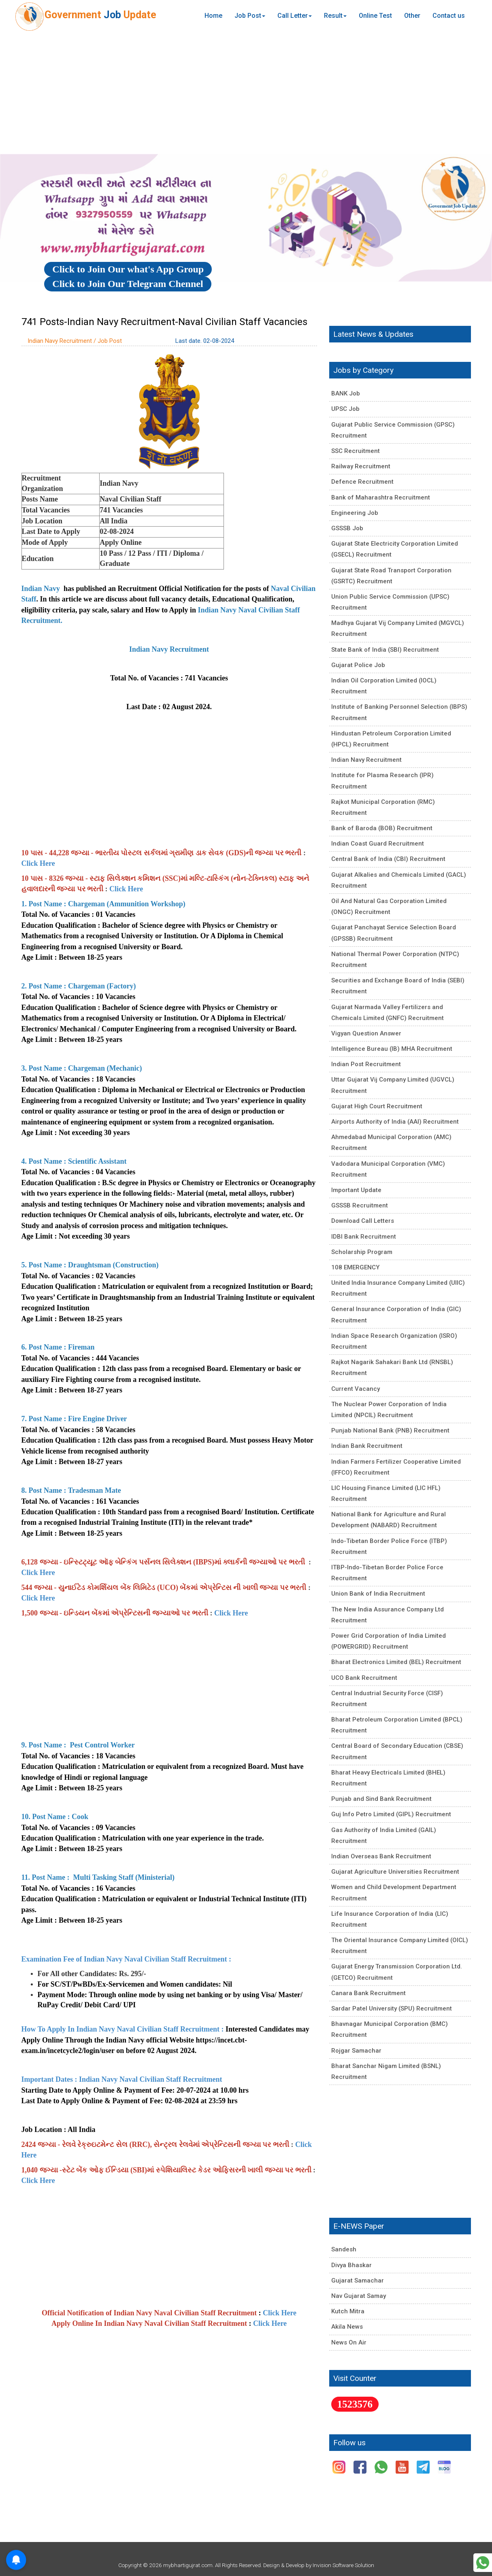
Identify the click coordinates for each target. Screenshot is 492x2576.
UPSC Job (345, 408)
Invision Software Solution (343, 2565)
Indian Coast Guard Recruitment (377, 843)
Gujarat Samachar (357, 2280)
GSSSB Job (347, 528)
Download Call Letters (362, 1220)
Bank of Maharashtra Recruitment (380, 497)
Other (412, 15)
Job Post (249, 15)
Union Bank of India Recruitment (378, 1593)
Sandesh (343, 2249)
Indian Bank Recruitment (367, 1446)
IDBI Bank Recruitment (363, 1236)
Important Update (356, 1190)
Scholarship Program (361, 1252)
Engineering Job (354, 512)
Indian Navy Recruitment (366, 759)
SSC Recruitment (355, 451)
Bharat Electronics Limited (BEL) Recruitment (396, 1662)
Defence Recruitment (362, 481)
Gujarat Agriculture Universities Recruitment (395, 1871)
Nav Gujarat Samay (358, 2296)
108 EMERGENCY (355, 1267)
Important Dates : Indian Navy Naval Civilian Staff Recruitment (121, 2079)
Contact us (448, 15)
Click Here (38, 863)
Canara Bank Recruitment (368, 1993)
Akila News (347, 2326)
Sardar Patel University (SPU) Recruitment (391, 2008)
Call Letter (294, 15)
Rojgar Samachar (356, 2050)
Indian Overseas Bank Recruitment (381, 1856)
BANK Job (345, 393)
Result (335, 15)
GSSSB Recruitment (359, 1205)
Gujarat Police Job (358, 665)
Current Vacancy (355, 1388)
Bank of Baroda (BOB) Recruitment (381, 828)
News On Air (348, 2342)
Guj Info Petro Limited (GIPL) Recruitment (391, 1814)
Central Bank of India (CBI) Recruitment (388, 859)
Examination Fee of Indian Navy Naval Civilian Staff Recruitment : (127, 1959)
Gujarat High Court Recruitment (376, 1106)
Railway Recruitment (360, 466)
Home (213, 15)
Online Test (375, 15)
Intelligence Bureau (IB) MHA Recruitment (391, 1048)
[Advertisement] (246, 93)
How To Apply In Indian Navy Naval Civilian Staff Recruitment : (122, 2029)
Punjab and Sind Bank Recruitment (381, 1798)
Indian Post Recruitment (366, 1064)
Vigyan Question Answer (366, 1033)
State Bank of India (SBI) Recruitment (385, 649)
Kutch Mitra (347, 2311)
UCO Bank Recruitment (364, 1677)
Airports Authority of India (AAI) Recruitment (395, 1121)
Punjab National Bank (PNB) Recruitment (390, 1430)
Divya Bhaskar (351, 2265)
